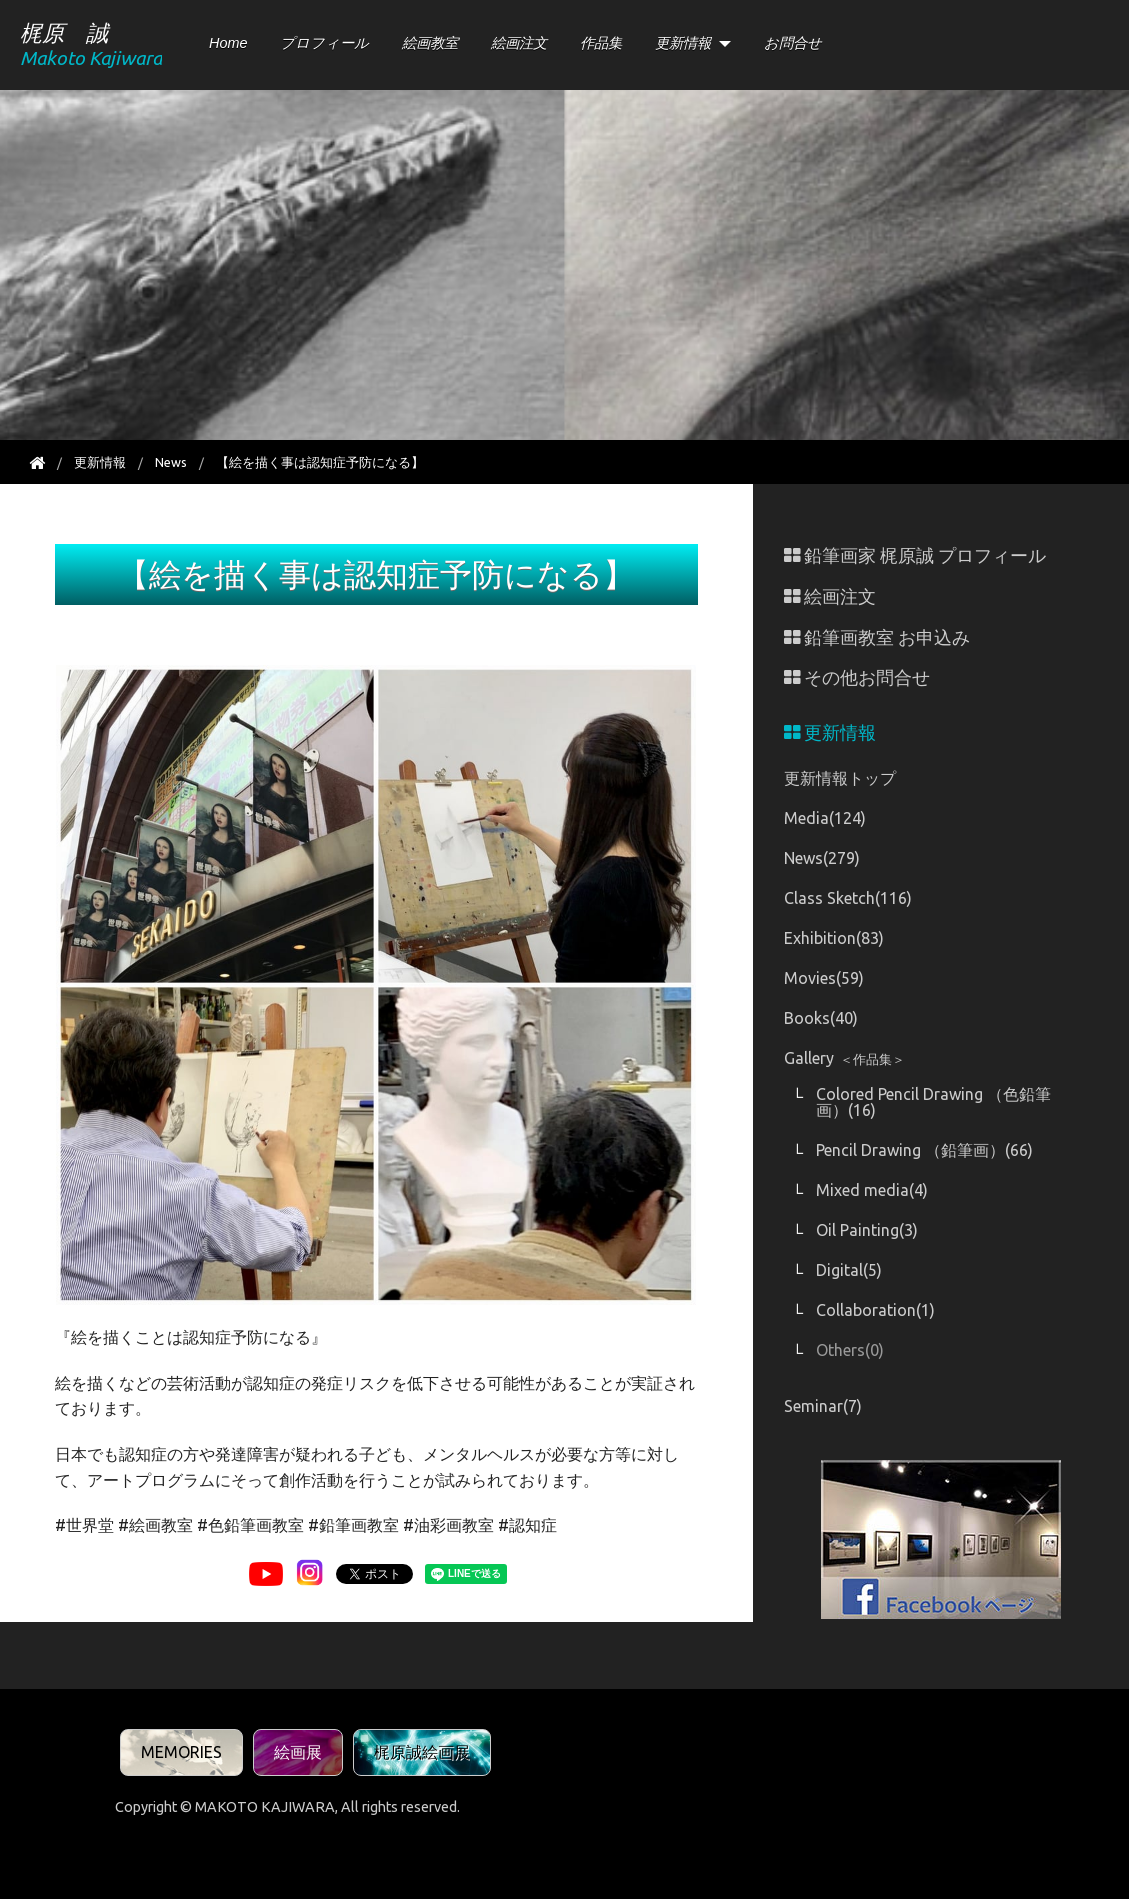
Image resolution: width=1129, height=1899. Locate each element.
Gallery (844, 1058)
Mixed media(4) (872, 1190)
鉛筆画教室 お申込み (877, 637)
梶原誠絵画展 (422, 1752)
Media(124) (825, 818)
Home (228, 43)
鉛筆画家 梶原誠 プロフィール (915, 555)
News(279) (822, 858)
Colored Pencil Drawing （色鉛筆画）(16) (933, 1102)
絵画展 (298, 1752)
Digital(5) (849, 1270)
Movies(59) (824, 978)
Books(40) (821, 1018)
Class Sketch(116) (848, 898)
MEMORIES (181, 1752)
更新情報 (683, 43)
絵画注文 (519, 43)
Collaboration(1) (875, 1310)
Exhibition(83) (834, 938)
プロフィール (324, 43)
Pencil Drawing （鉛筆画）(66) (924, 1150)
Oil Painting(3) (867, 1230)
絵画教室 (430, 43)
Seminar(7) (823, 1406)
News (171, 462)
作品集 (601, 43)
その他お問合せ (857, 677)
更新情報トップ (840, 778)
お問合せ (793, 43)
